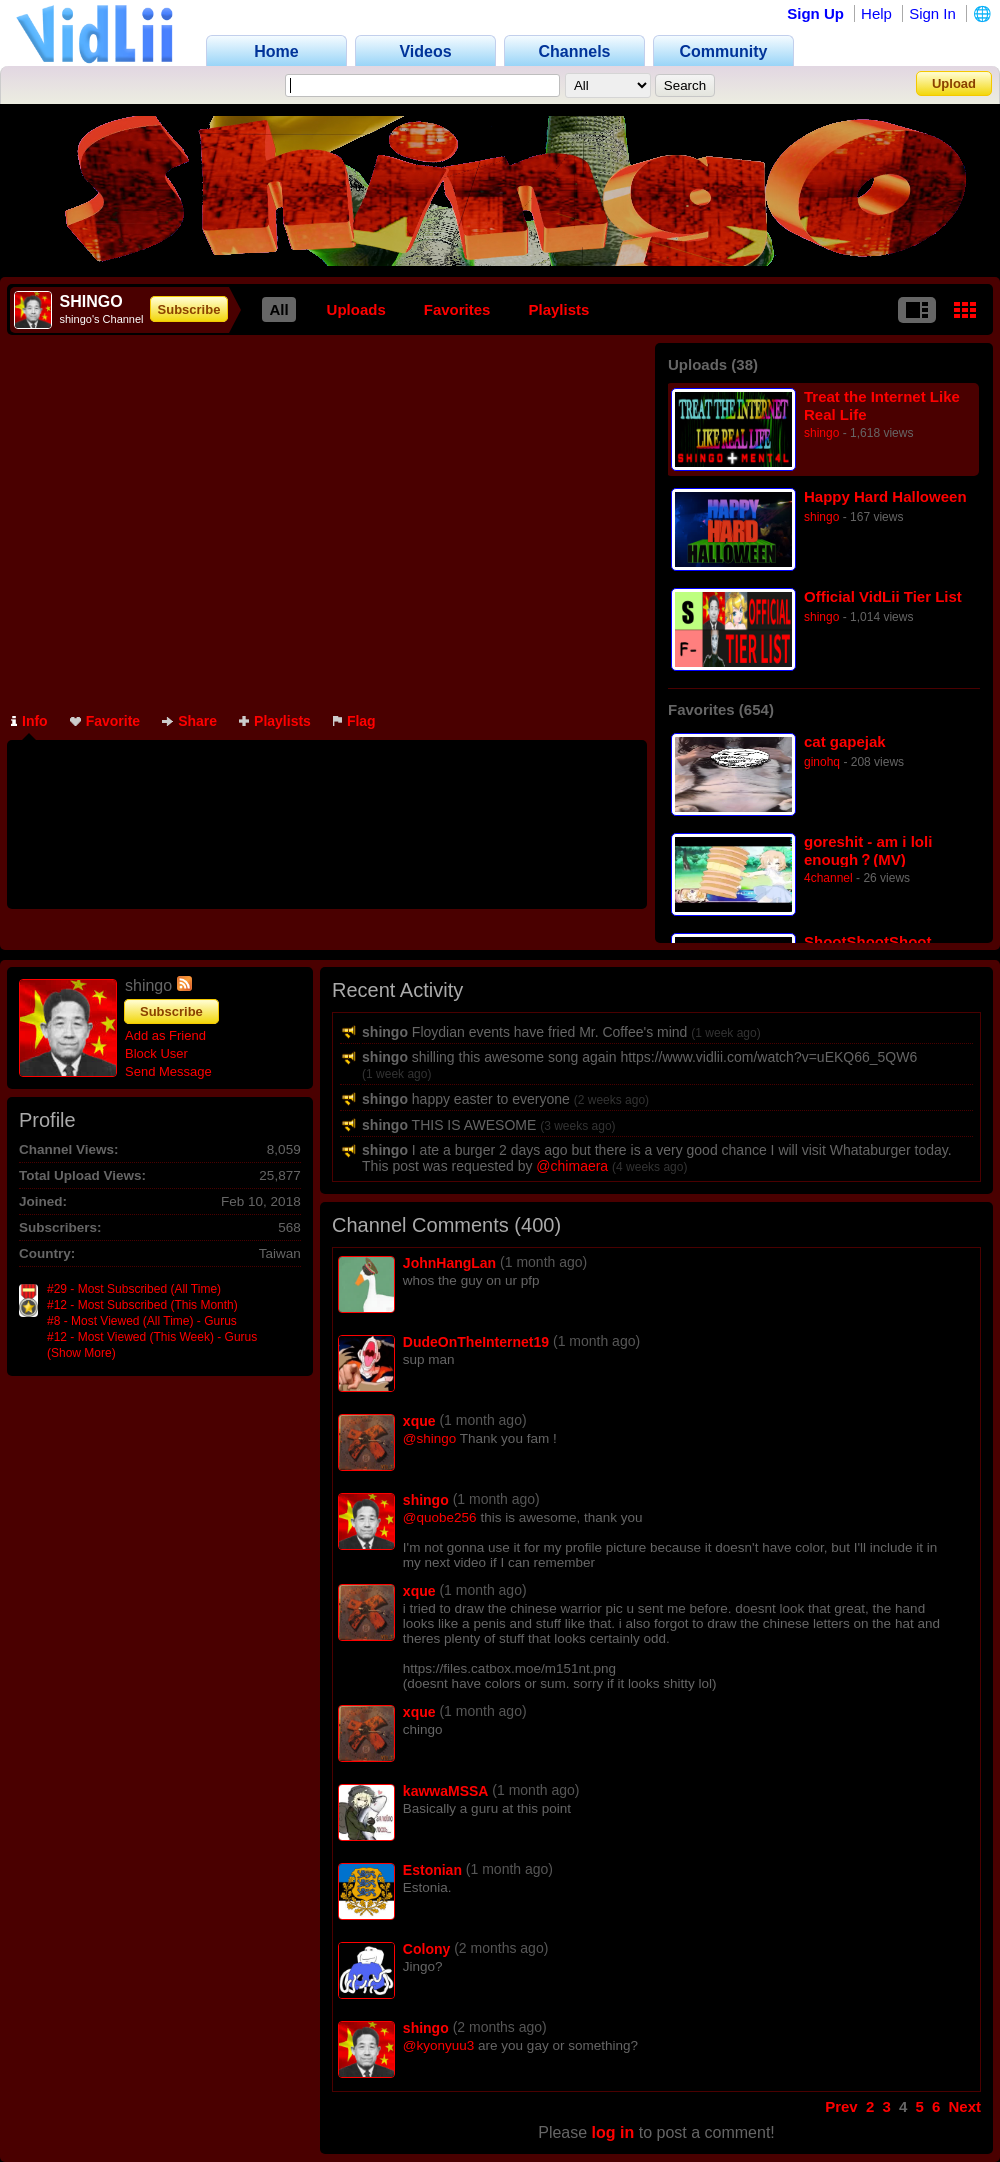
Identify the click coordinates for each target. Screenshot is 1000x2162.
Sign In (932, 13)
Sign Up (815, 13)
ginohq (822, 762)
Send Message (168, 1071)
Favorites (457, 309)
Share (189, 721)
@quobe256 (440, 1517)
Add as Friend (165, 1035)
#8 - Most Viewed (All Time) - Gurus (142, 1321)
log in (613, 2132)
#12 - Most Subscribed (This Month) (142, 1305)
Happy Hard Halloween (885, 496)
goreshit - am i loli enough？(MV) (868, 850)
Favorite (105, 721)
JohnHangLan (449, 1263)
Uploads (356, 309)
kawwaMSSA (446, 1791)
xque (419, 1421)
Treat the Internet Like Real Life (882, 405)
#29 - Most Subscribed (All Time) (134, 1289)
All (278, 309)
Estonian (432, 1870)
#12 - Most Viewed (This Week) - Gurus (152, 1337)
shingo (821, 433)
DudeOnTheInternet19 (476, 1342)
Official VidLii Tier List (883, 596)
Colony (426, 1949)
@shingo (430, 1438)
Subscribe (189, 309)
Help (876, 13)
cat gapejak (845, 741)
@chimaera (572, 1166)
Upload (954, 83)
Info (29, 721)
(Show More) (81, 1353)
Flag (354, 721)
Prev (841, 2106)
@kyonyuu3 (439, 2045)
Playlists (558, 309)
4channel (828, 878)
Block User (156, 1053)
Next (964, 2106)
